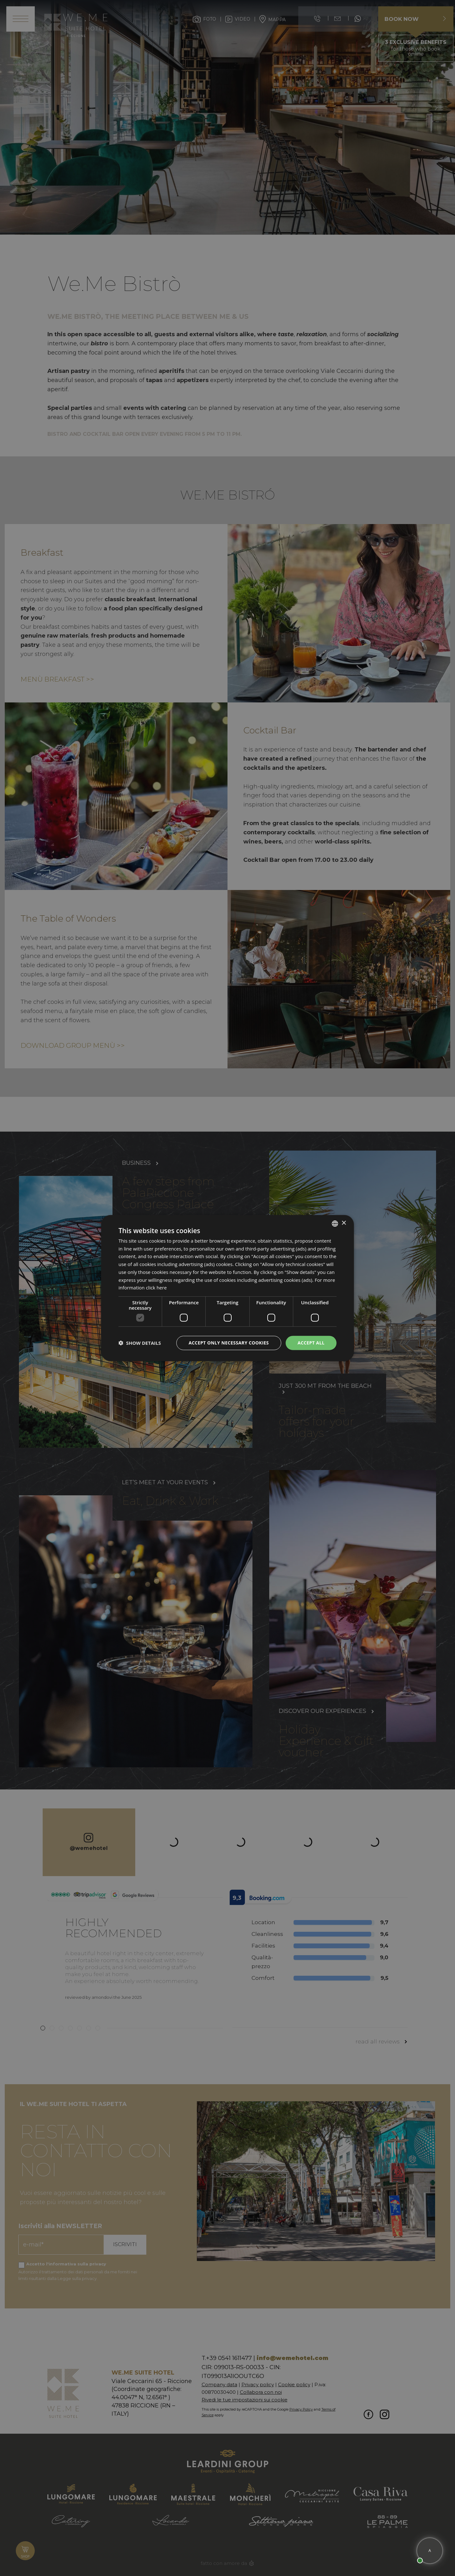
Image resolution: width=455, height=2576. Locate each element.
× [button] (343, 1223)
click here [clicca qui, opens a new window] (156, 1287)
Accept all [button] (311, 1343)
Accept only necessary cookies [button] (229, 1343)
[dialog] (227, 1288)
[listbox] (335, 1223)
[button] (139, 1343)
